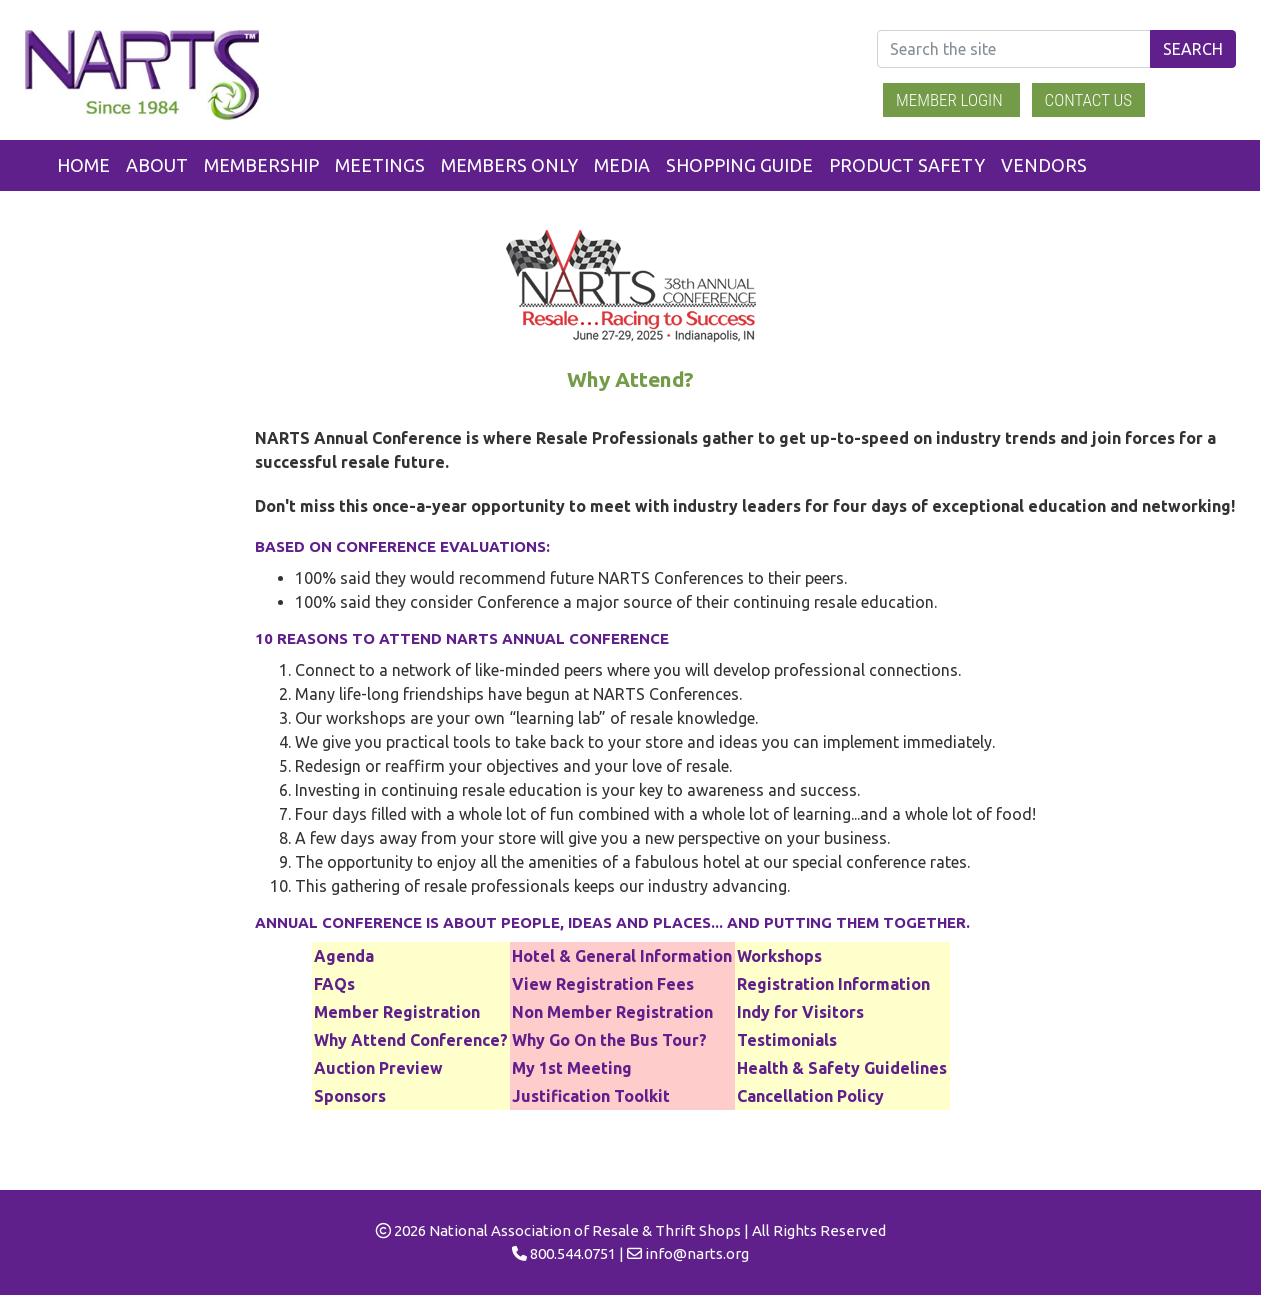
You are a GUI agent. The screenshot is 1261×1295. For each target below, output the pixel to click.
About (157, 165)
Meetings (380, 165)
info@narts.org (697, 1253)
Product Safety (907, 165)
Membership (261, 165)
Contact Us (1089, 100)
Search (1193, 49)
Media (622, 165)
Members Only (509, 165)
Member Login (951, 100)
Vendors (1044, 165)
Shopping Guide (739, 165)
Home (83, 165)
